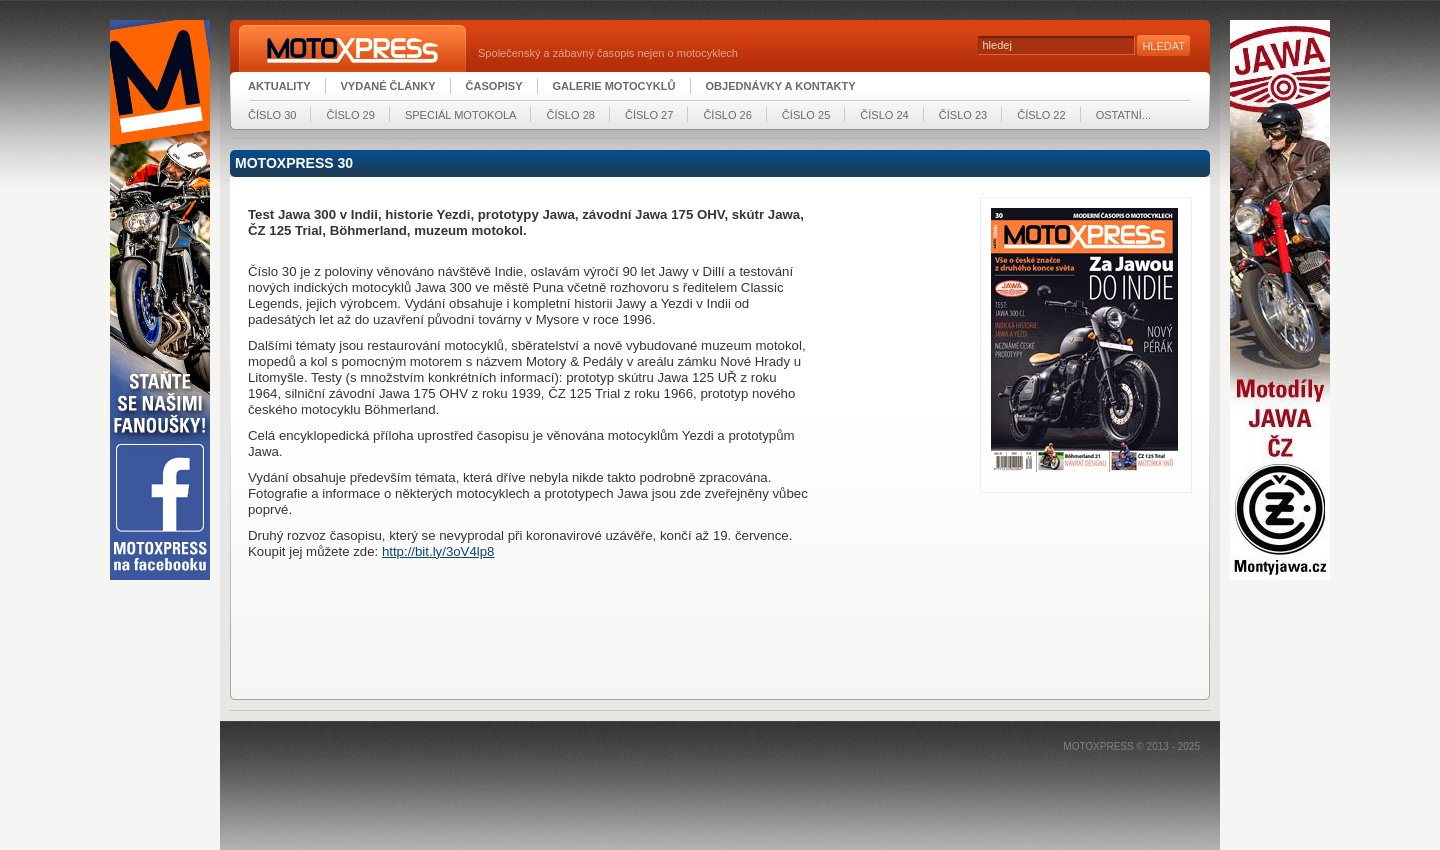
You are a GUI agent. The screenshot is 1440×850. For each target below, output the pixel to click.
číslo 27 (649, 115)
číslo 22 (1041, 115)
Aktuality (279, 86)
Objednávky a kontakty (781, 86)
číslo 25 (806, 115)
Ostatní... (1123, 115)
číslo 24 (884, 115)
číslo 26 (727, 115)
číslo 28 (570, 115)
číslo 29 (350, 115)
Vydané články (388, 86)
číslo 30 (272, 115)
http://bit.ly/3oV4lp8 (438, 551)
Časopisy (494, 86)
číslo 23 (963, 115)
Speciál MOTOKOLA (461, 115)
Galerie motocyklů (614, 86)
